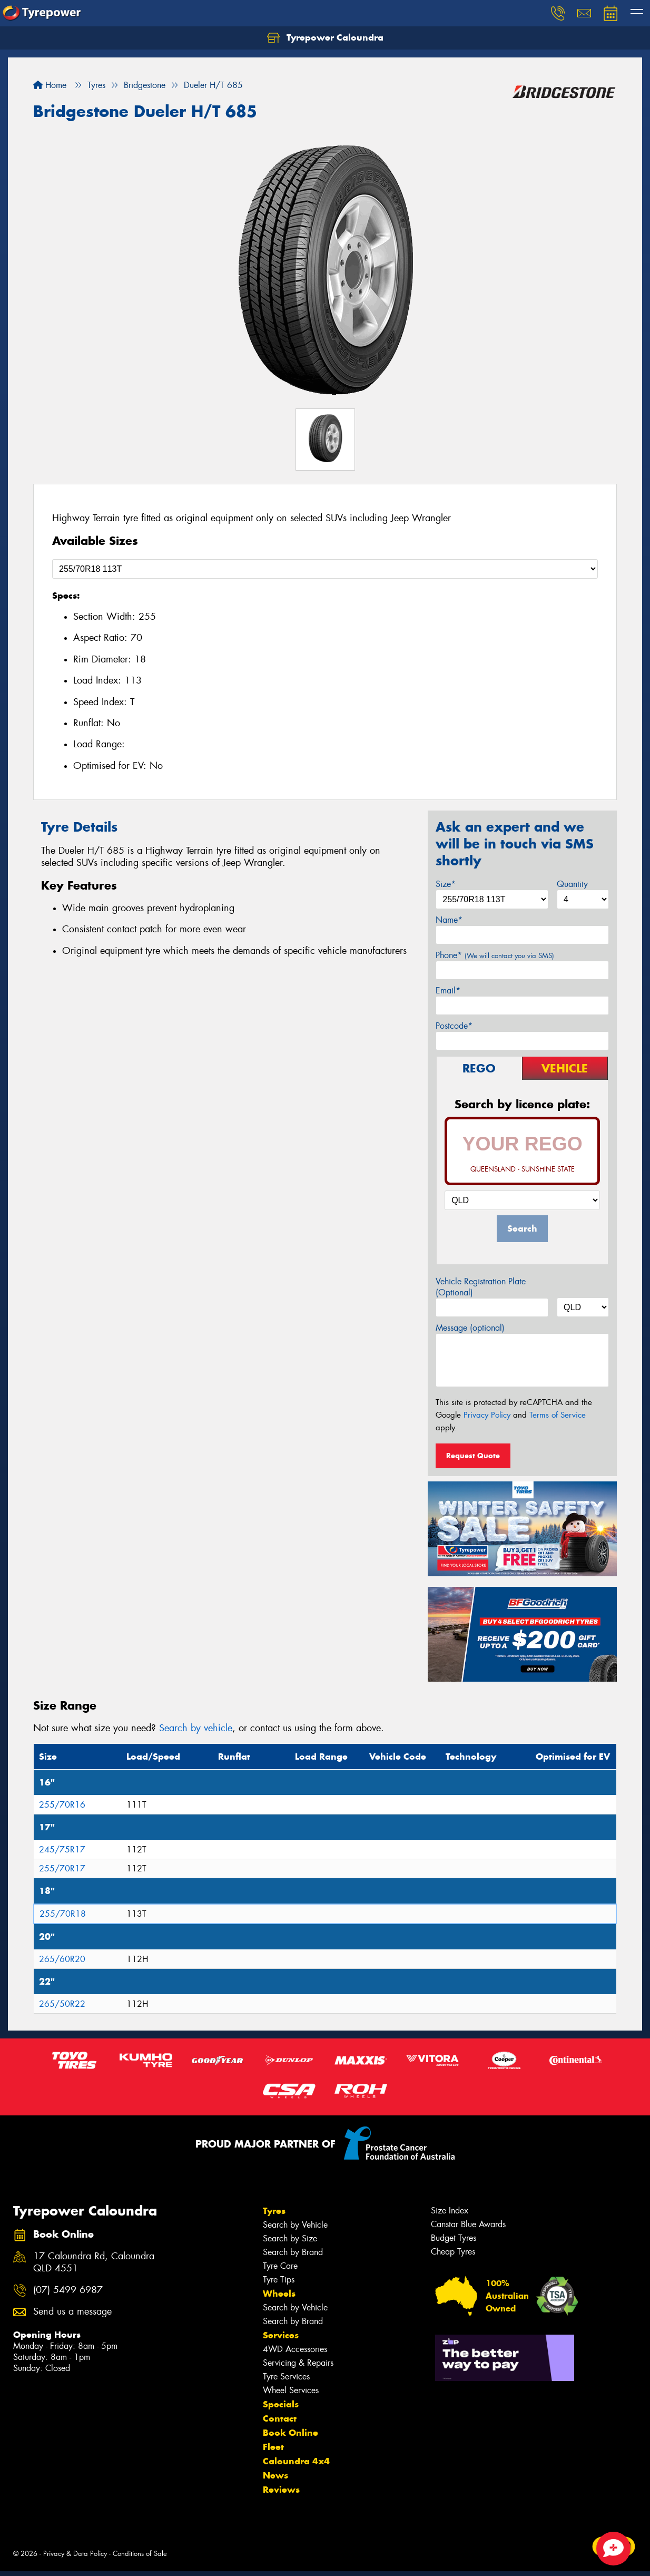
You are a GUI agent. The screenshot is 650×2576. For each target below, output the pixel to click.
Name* (449, 919)
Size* (446, 884)
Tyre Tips (278, 2279)
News (275, 2475)
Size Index (449, 2210)
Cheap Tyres (453, 2251)
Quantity (572, 884)
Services (281, 2335)
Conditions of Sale (140, 2553)
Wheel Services (291, 2390)
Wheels (279, 2293)
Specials (281, 2404)
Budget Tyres (453, 2237)
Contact (280, 2418)
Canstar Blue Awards (468, 2224)
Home (49, 85)
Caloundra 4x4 (296, 2461)
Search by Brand (293, 2252)
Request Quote (473, 1455)
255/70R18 (63, 1913)
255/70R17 (62, 1868)
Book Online (290, 2432)
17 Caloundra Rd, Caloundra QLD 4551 (93, 2262)
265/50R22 (62, 2003)
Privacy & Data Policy (75, 2553)
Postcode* (454, 1025)
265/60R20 (62, 1959)
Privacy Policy (487, 1415)
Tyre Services (286, 2376)
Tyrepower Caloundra (325, 38)
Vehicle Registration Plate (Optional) (481, 1287)
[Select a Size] (325, 569)
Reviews (281, 2489)
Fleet (273, 2447)
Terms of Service (557, 1415)
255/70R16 (62, 1804)
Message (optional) (470, 1327)
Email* (448, 990)
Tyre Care (280, 2265)
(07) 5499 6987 (68, 2290)
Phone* (495, 955)
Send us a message (72, 2312)
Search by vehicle (195, 1728)
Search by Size (290, 2238)
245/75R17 (62, 1849)
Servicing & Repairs (298, 2362)
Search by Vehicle (295, 2224)
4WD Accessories (295, 2349)
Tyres (274, 2211)
